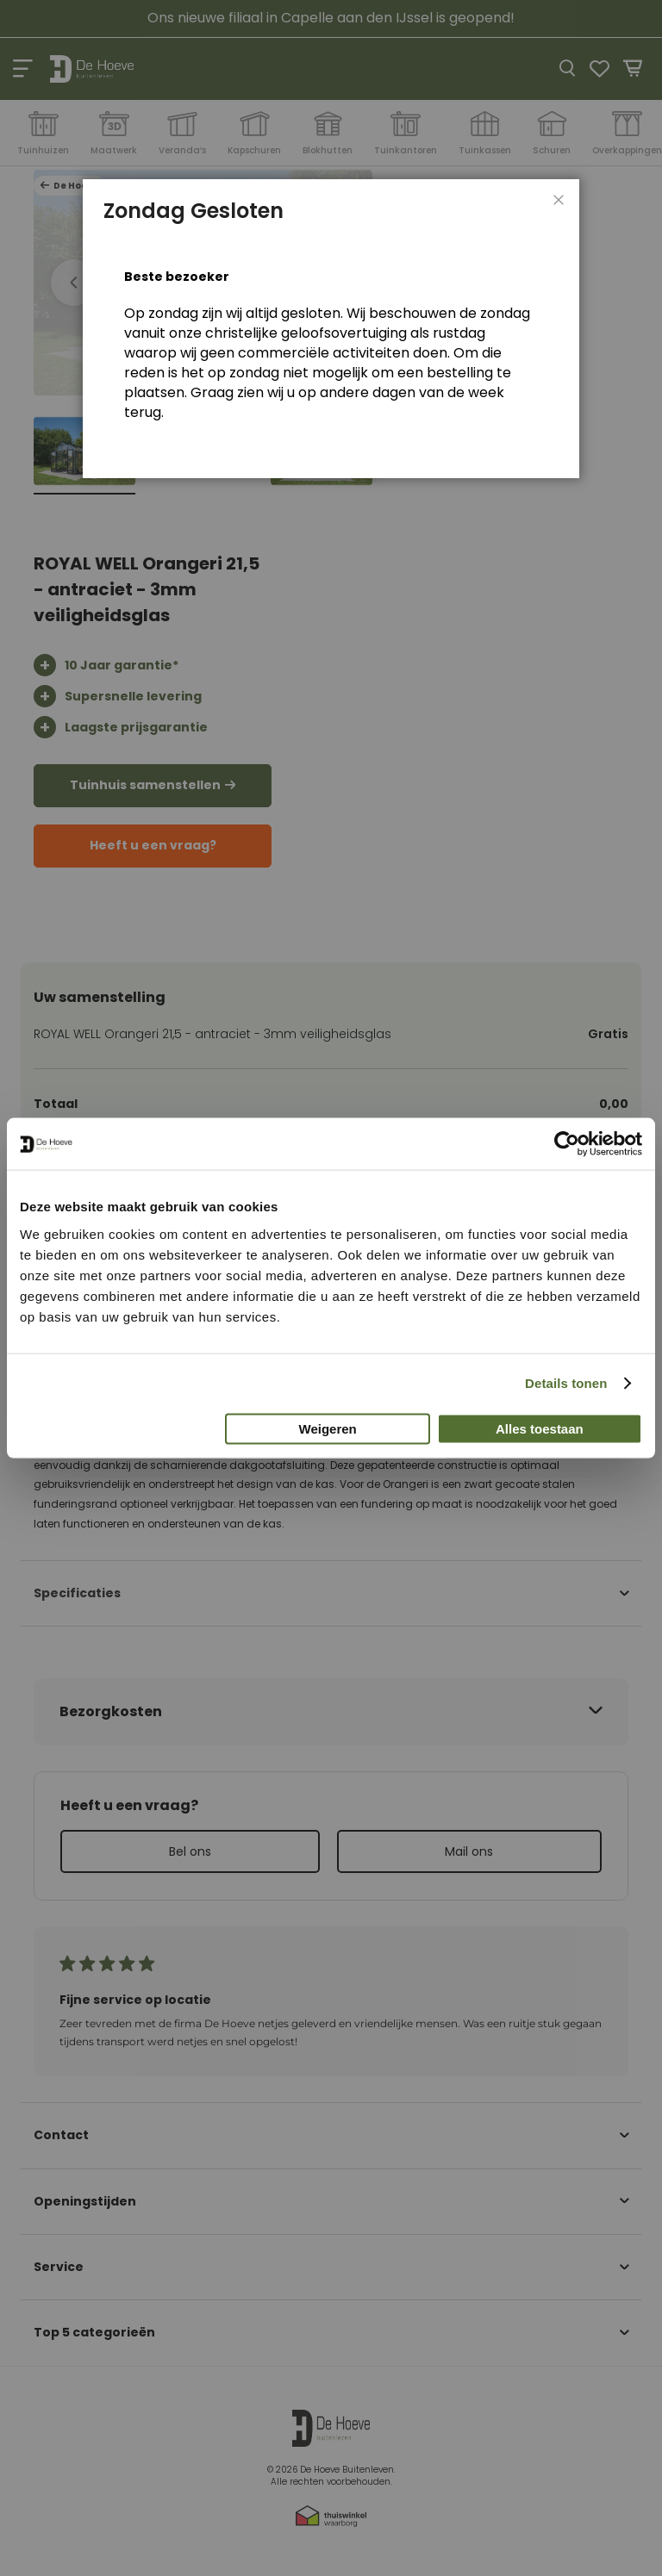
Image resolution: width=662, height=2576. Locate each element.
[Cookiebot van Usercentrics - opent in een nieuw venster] (566, 1144)
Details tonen (566, 1383)
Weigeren (328, 1428)
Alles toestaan (540, 1428)
